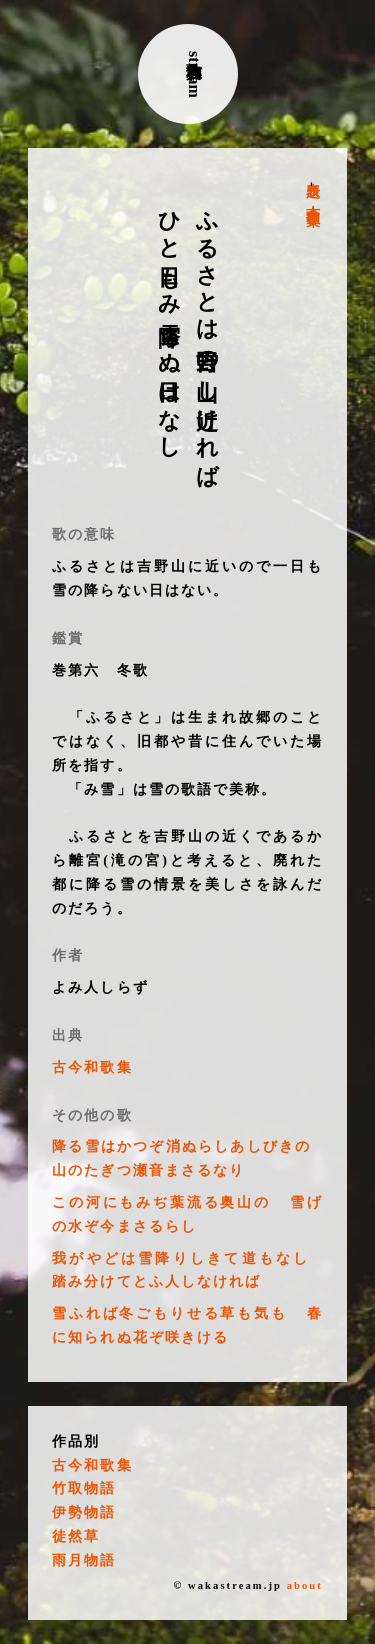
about (305, 1585)
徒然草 (76, 1536)
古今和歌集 (312, 199)
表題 (312, 174)
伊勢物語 (84, 1512)
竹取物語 (84, 1488)
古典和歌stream (194, 74)
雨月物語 (84, 1560)
